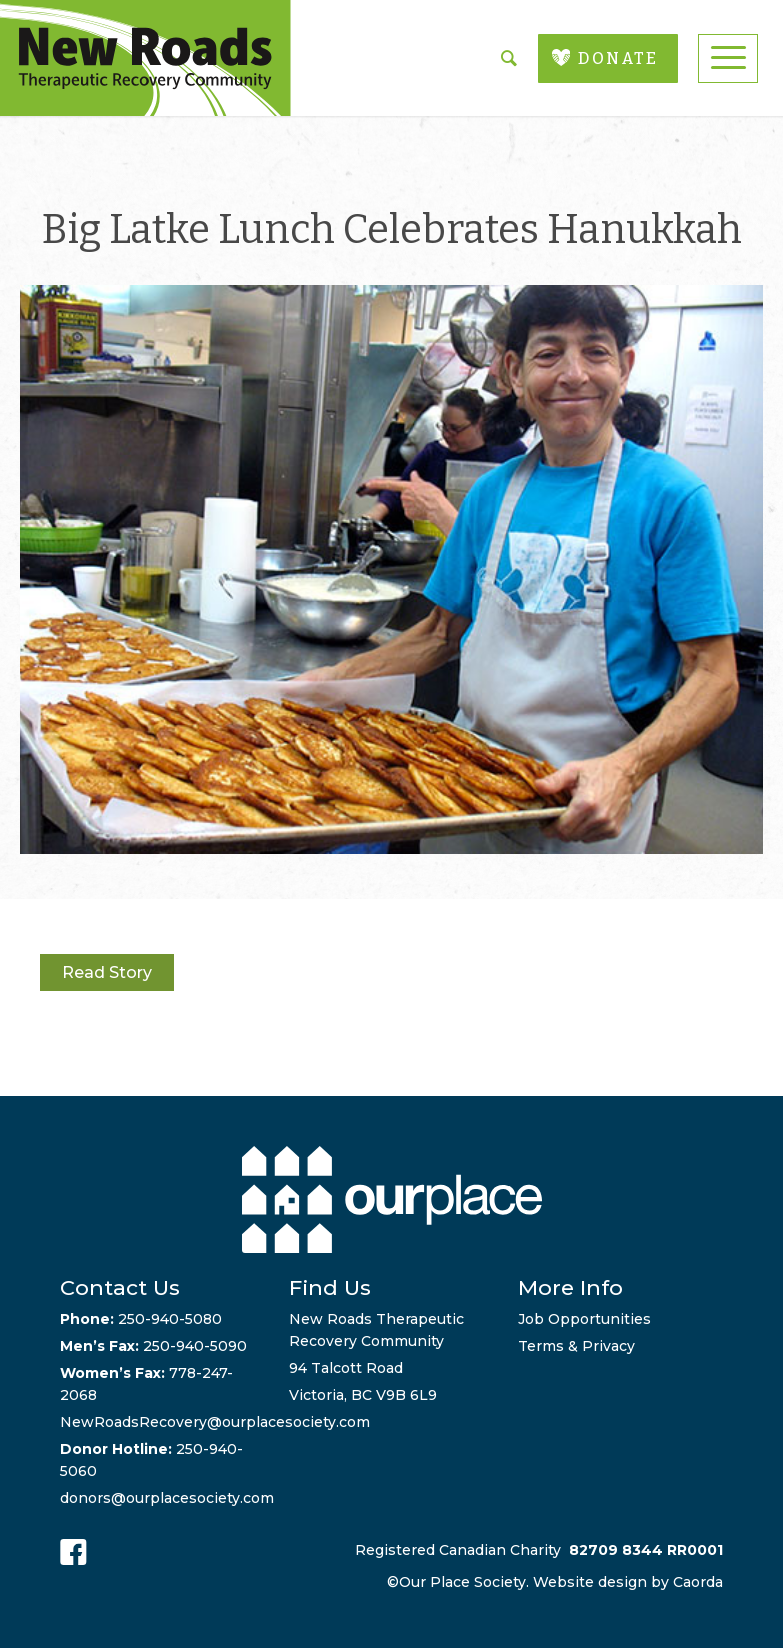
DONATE (618, 58)
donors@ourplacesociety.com (167, 1498)
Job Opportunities (584, 1319)
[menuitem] (728, 58)
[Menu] (728, 58)
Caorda (698, 1582)
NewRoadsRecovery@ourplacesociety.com (215, 1422)
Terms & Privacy (576, 1346)
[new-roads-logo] (145, 58)
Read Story (107, 972)
